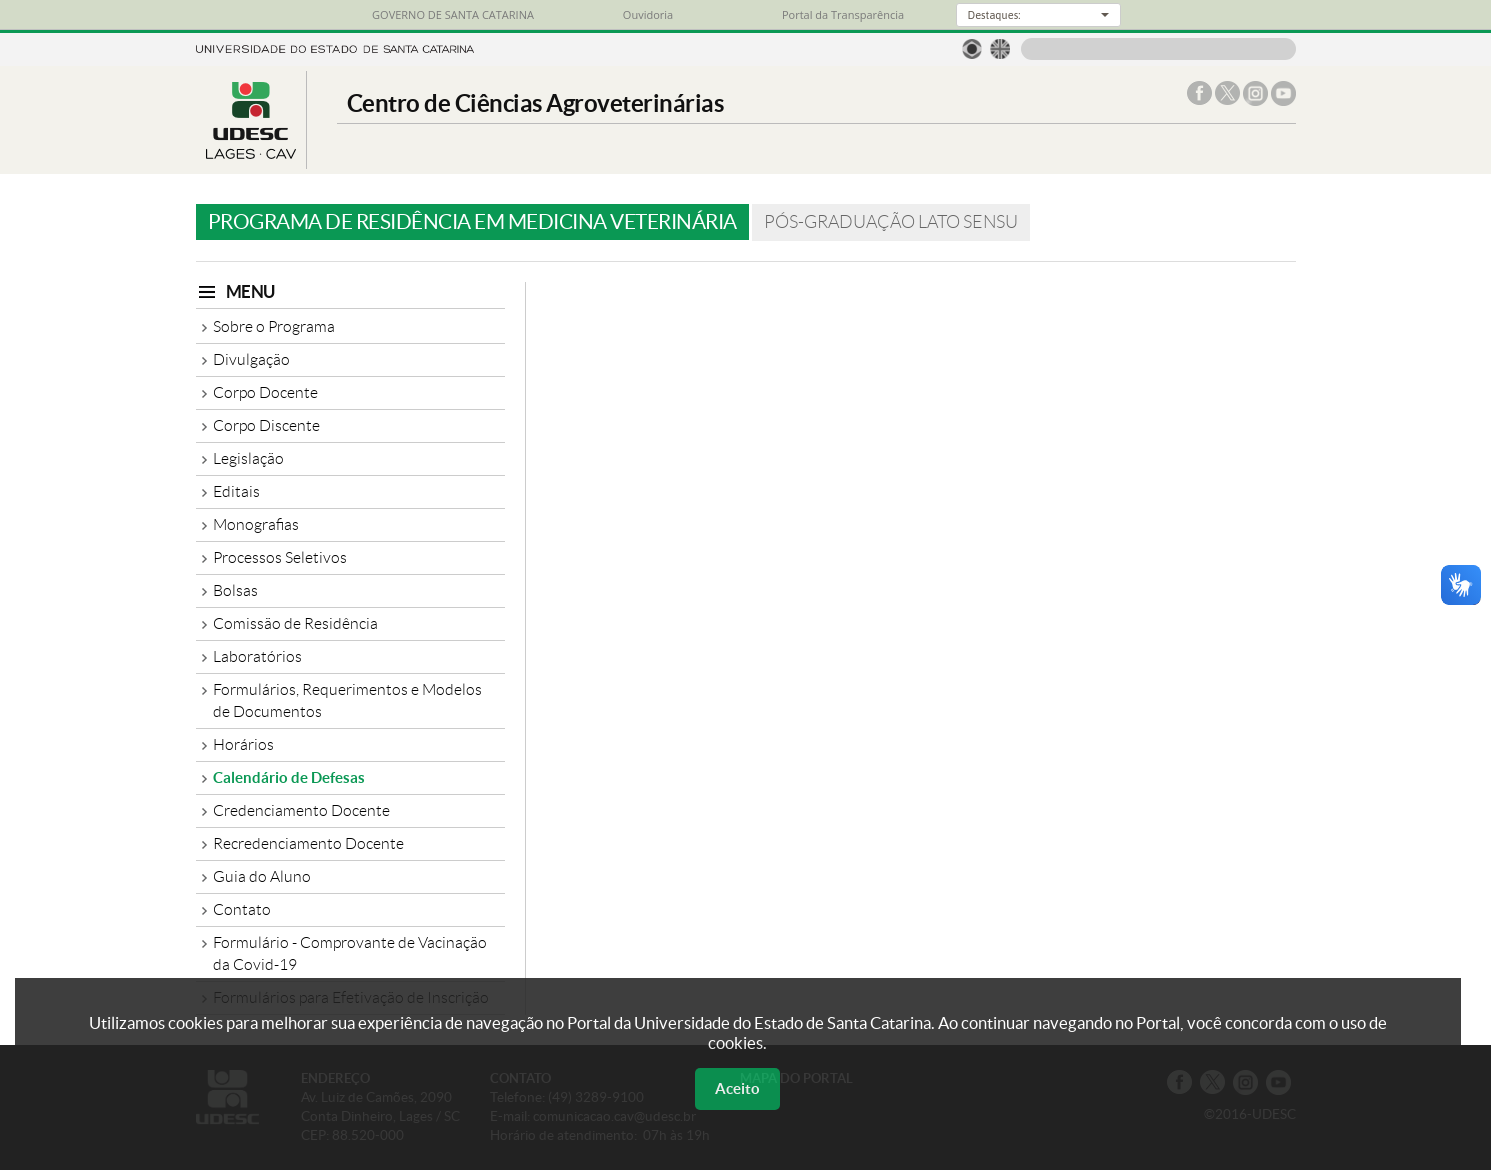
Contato (242, 909)
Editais (236, 491)
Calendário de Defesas (289, 777)
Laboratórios (257, 656)
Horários (243, 744)
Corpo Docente (265, 392)
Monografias (256, 524)
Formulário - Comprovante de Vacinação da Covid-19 (350, 953)
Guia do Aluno (262, 876)
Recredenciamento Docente (308, 843)
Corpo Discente (266, 425)
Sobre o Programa (274, 326)
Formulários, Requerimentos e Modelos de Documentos (347, 700)
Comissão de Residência (295, 623)
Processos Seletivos (280, 557)
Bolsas (235, 590)
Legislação (248, 458)
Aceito (737, 1088)
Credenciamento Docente (301, 810)
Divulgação (251, 359)
